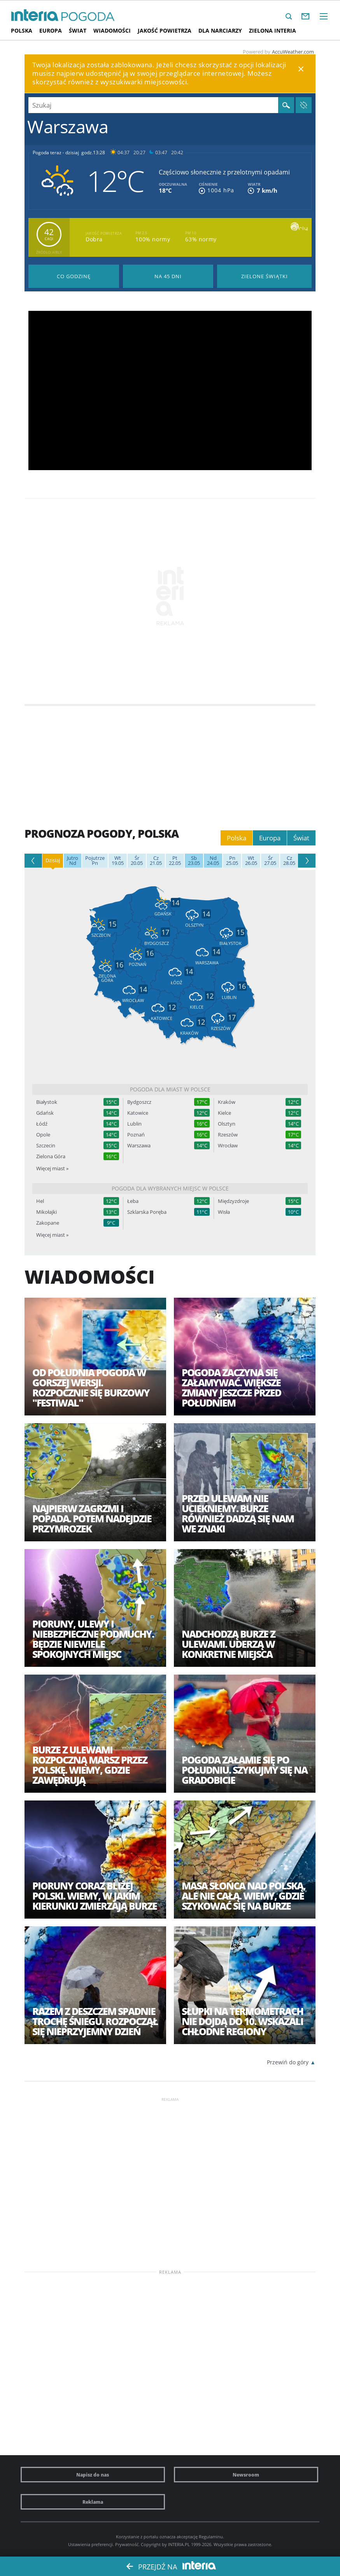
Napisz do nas (92, 2474)
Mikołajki (46, 1212)
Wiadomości (112, 30)
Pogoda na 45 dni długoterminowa (168, 276)
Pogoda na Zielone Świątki (264, 276)
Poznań (136, 1135)
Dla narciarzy (220, 30)
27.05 (270, 861)
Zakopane (47, 1223)
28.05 (289, 861)
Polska (21, 30)
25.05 (232, 861)
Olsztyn (226, 1124)
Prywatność (126, 2544)
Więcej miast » (52, 1168)
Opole (43, 1135)
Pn (95, 861)
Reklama (92, 2502)
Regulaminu (211, 2536)
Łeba (132, 1201)
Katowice (137, 1113)
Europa (50, 30)
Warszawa (139, 1146)
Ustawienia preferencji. (91, 2544)
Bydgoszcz (139, 1102)
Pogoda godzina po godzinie (73, 276)
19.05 (118, 861)
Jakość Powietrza (164, 30)
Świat (77, 30)
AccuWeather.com (293, 51)
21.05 (156, 861)
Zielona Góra (50, 1156)
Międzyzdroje (233, 1201)
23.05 (194, 861)
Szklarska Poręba (146, 1212)
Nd (72, 861)
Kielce (224, 1113)
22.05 (175, 861)
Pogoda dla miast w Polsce (170, 1089)
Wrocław (228, 1146)
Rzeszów (228, 1135)
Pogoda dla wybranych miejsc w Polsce (170, 1188)
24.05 (213, 861)
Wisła (224, 1212)
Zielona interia (272, 30)
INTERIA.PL (179, 2544)
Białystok (46, 1102)
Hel (40, 1201)
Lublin (134, 1124)
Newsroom (246, 2474)
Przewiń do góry (287, 2062)
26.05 (251, 861)
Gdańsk (45, 1113)
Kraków (226, 1102)
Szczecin (45, 1146)
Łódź (41, 1124)
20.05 (137, 861)
